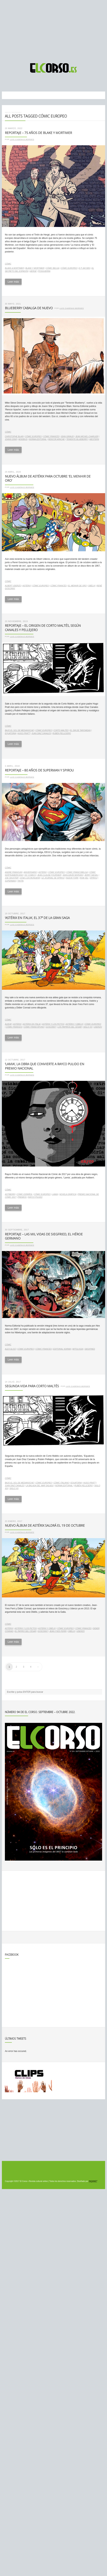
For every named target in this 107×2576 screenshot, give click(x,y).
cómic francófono (34, 1027)
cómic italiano (61, 1483)
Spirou (93, 878)
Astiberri (10, 1194)
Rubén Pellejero (62, 733)
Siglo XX (87, 1027)
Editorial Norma (62, 1349)
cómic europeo (69, 268)
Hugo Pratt (24, 733)
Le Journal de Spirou (52, 878)
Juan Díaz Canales (41, 733)
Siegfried (90, 1349)
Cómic (8, 264)
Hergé (33, 271)
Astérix (27, 586)
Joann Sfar (11, 439)
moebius (22, 439)
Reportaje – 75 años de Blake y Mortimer (38, 133)
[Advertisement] (53, 29)
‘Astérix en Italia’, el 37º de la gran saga (37, 918)
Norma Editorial (38, 439)
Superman (10, 881)
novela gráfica (68, 1194)
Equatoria (10, 733)
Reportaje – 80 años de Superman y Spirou (39, 770)
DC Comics (30, 875)
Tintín (20, 881)
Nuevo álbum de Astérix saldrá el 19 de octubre (45, 1525)
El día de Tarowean (80, 730)
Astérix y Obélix (74, 1024)
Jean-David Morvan (73, 875)
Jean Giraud (67, 436)
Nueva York (72, 878)
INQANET (93, 2181)
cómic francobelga (77, 872)
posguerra (44, 271)
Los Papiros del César (69, 1027)
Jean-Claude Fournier (49, 875)
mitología (78, 1349)
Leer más (13, 281)
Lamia (55, 1194)
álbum (8, 1024)
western (94, 439)
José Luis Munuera (30, 878)
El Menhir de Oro (77, 586)
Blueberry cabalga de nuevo (29, 308)
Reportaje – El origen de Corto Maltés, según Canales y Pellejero (43, 627)
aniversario (30, 872)
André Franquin (13, 872)
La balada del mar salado (40, 1486)
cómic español (24, 1194)
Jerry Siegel (91, 875)
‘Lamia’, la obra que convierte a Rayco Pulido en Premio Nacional (44, 1066)
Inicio (7, 112)
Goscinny (51, 1027)
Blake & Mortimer (14, 268)
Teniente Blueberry (77, 439)
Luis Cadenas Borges (22, 139)
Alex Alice (10, 1349)
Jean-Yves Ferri (58, 1631)
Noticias (16, 112)
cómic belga (52, 268)
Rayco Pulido (35, 1197)
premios (22, 1197)
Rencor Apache (56, 439)
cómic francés (51, 436)
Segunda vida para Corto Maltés (32, 1386)
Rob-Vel (84, 878)
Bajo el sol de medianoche (19, 730)
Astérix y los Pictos (53, 1024)
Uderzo (98, 1027)
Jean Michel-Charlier (86, 436)
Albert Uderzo (13, 586)
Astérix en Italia (32, 1024)
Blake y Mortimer (34, 268)
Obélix (91, 586)
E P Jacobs (84, 268)
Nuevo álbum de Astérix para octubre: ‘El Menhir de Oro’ (48, 478)
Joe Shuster (11, 878)
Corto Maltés (61, 730)
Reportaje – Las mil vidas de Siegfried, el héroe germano (44, 1236)
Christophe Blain (14, 436)
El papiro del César (25, 1631)
